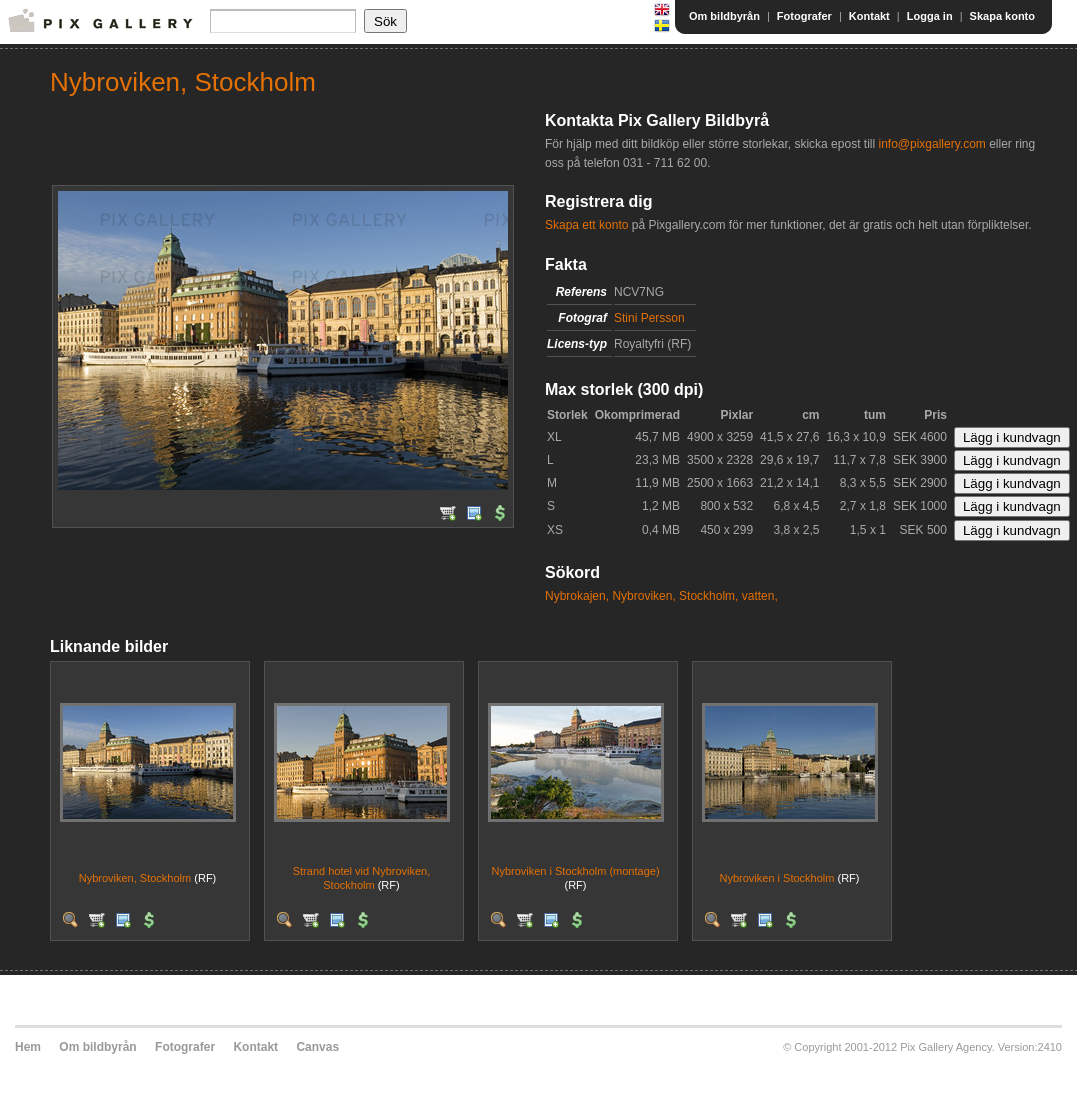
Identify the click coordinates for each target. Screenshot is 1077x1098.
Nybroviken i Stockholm (777, 878)
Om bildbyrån (724, 16)
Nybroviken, (643, 596)
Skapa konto (1002, 16)
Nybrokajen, (577, 596)
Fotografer (804, 16)
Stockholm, (708, 596)
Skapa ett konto (586, 225)
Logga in (930, 16)
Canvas (317, 1047)
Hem (28, 1047)
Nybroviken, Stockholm (135, 878)
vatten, (760, 596)
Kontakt (869, 16)
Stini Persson (649, 318)
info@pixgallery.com (931, 144)
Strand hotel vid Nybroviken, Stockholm (362, 877)
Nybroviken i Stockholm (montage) (575, 871)
